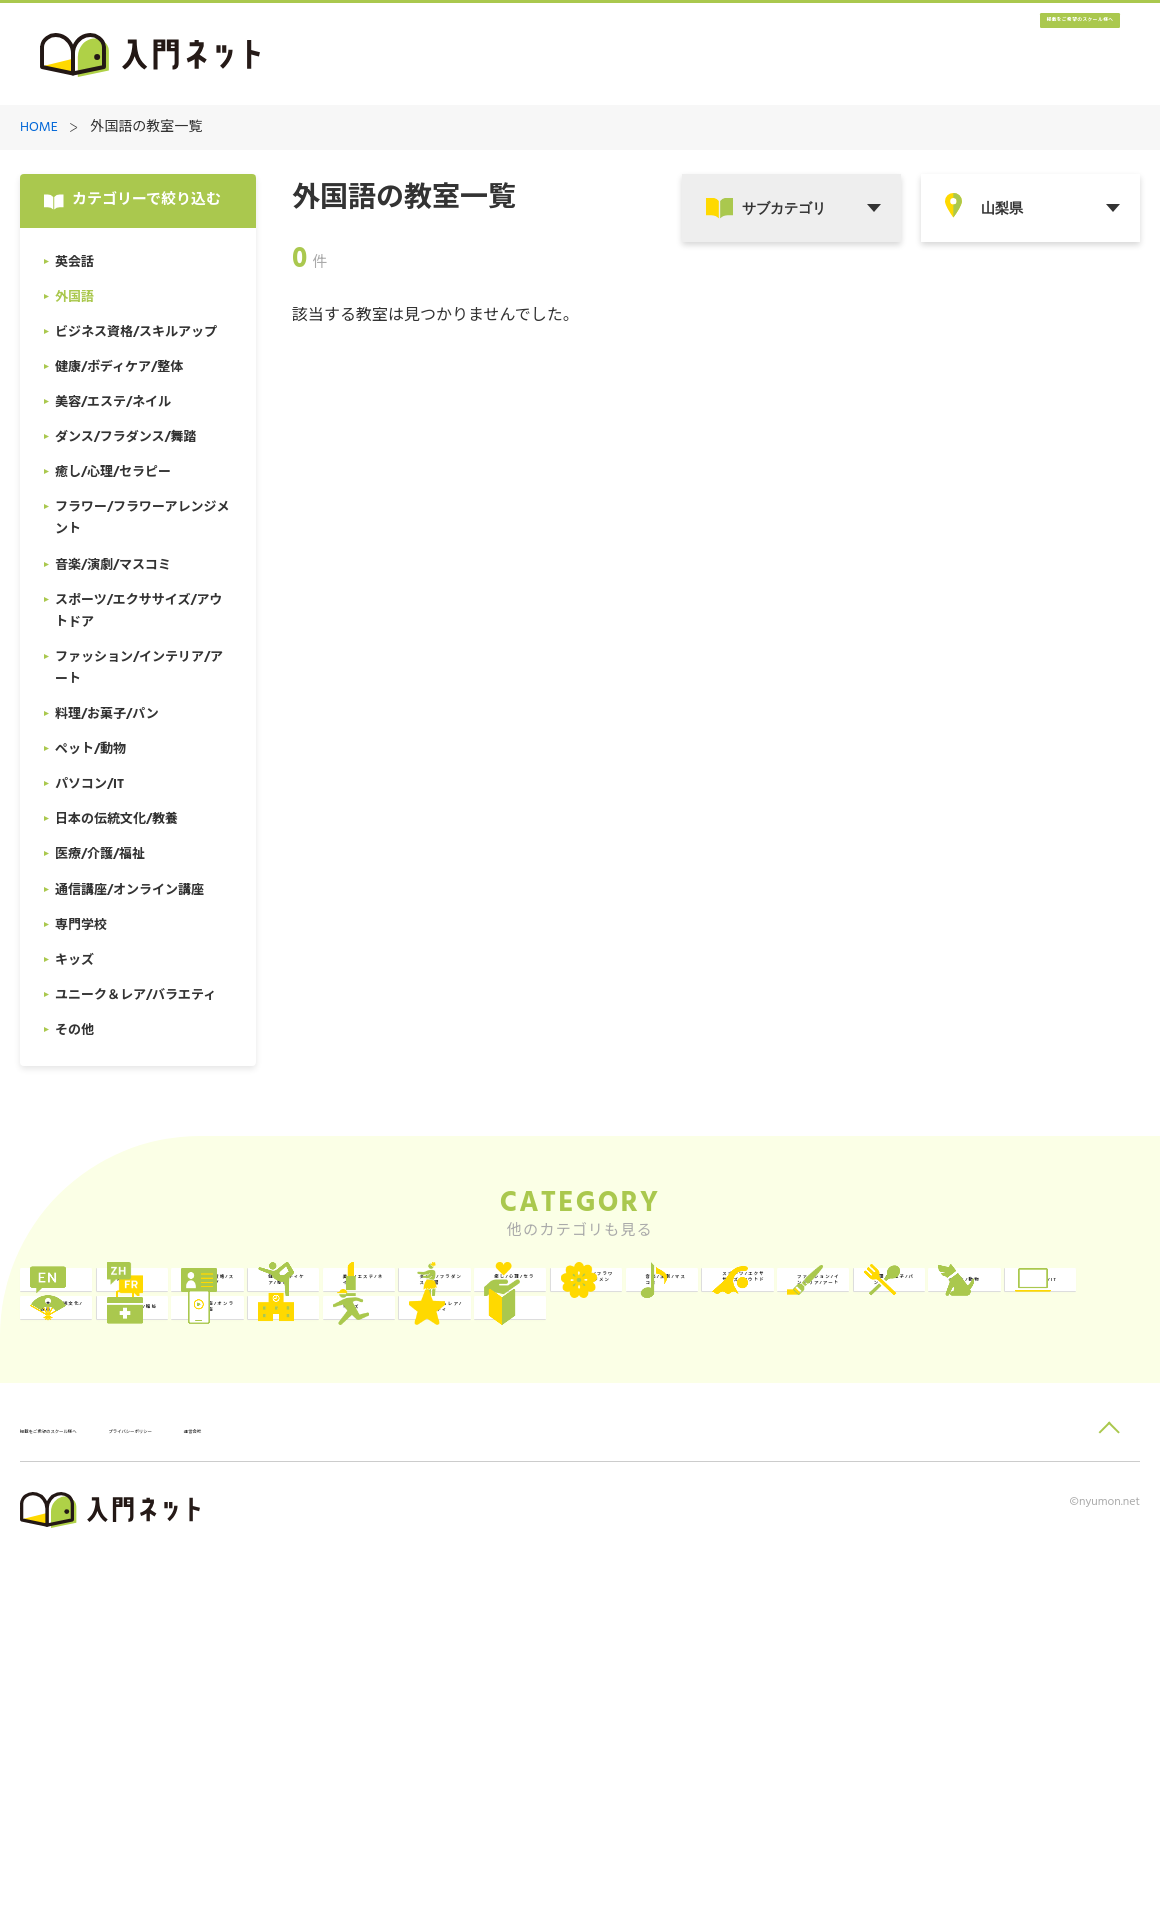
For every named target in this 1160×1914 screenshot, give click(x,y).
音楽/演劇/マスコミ (824, 1387)
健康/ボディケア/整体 (824, 1305)
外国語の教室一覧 (146, 128)
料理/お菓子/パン (365, 1469)
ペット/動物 (573, 1469)
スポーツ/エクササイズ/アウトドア (1046, 1387)
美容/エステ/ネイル (1050, 1305)
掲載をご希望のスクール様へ (1000, 55)
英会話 (103, 1305)
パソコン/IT (799, 1469)
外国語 (329, 1305)
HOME (39, 128)
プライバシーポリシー (286, 1786)
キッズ (781, 1551)
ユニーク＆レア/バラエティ (1047, 1551)
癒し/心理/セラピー (372, 1387)
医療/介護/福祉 (132, 1551)
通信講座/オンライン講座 (369, 1551)
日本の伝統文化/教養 (1047, 1469)
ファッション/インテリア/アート (143, 1469)
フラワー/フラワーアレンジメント (595, 1387)
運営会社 (409, 1786)
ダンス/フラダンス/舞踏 (146, 1387)
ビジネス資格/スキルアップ (595, 1305)
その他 (103, 1633)
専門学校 (562, 1551)
